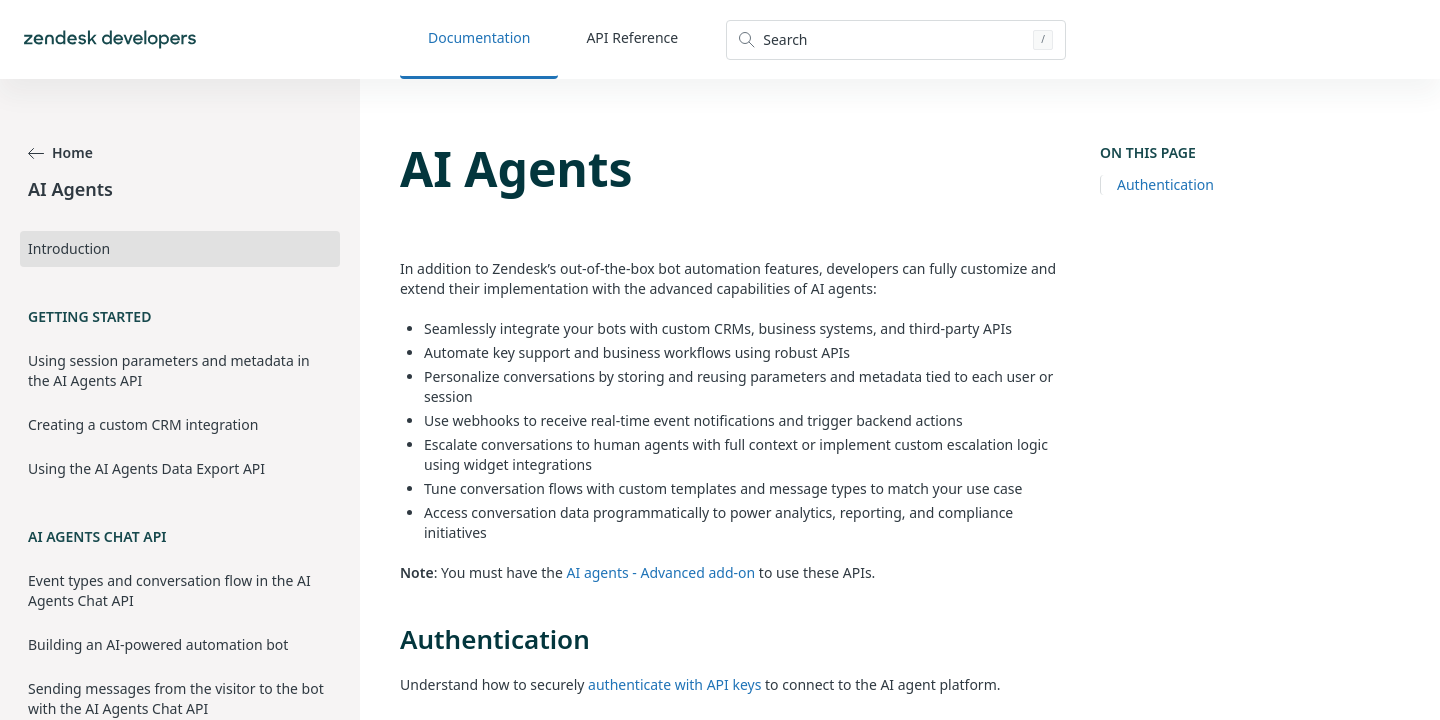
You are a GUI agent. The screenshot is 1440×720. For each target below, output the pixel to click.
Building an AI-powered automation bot (158, 644)
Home (60, 152)
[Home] (110, 39)
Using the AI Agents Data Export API (146, 468)
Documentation (479, 37)
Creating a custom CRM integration (143, 424)
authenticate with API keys (674, 684)
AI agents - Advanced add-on (661, 572)
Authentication (1165, 184)
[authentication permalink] (390, 639)
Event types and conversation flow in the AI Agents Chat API (169, 590)
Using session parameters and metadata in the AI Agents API (169, 370)
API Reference (632, 37)
